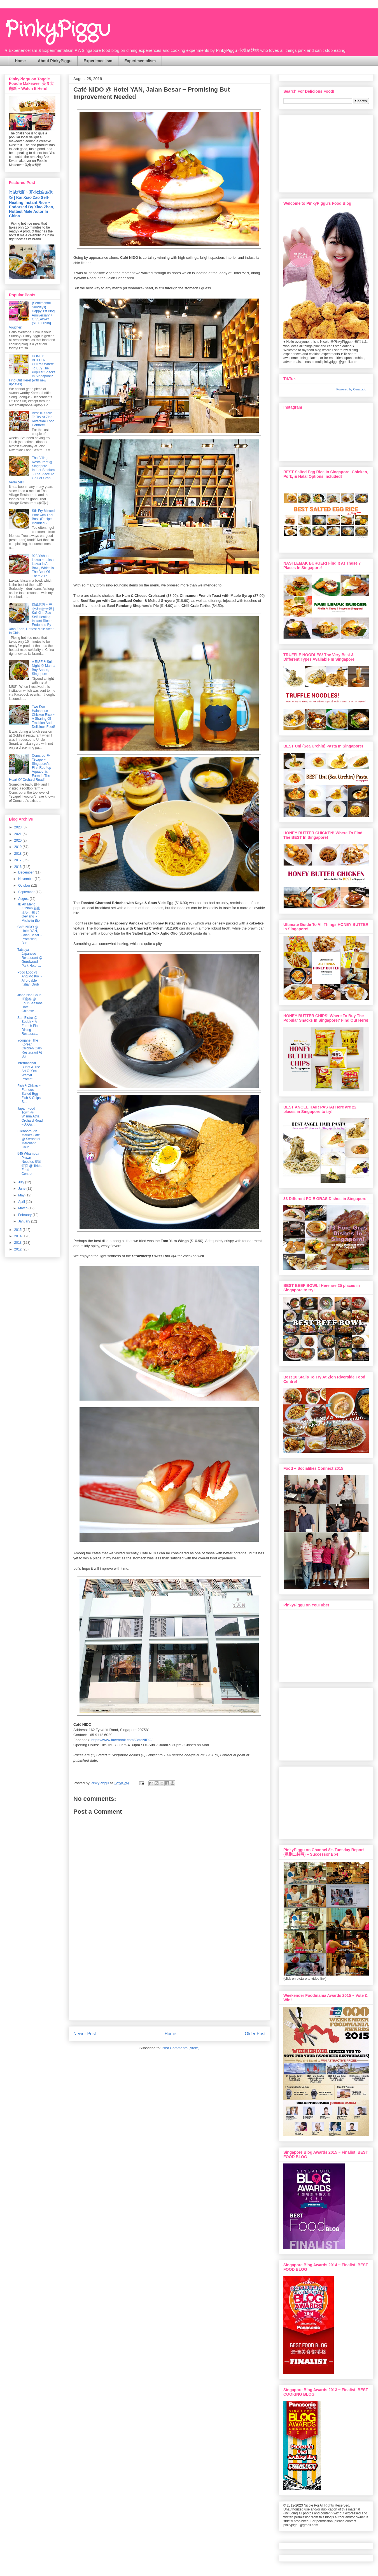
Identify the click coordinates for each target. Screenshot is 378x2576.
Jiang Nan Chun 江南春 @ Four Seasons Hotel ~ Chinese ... (30, 1003)
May (21, 1195)
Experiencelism (97, 61)
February (25, 1215)
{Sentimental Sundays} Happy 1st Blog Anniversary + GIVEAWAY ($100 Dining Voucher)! (32, 315)
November (26, 879)
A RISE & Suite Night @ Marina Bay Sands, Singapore (43, 668)
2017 (18, 860)
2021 (18, 834)
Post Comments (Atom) (180, 2048)
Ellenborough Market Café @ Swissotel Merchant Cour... (28, 1139)
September (27, 892)
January (24, 1221)
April (22, 1202)
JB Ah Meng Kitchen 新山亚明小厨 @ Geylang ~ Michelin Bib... (30, 912)
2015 (18, 1230)
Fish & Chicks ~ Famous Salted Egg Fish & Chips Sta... (29, 1094)
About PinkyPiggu (55, 61)
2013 (18, 1243)
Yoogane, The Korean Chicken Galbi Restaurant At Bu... (30, 1048)
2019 (18, 847)
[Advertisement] (169, 1981)
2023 (18, 827)
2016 (18, 867)
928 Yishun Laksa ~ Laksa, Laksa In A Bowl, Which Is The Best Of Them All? (43, 566)
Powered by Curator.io (351, 389)
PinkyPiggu (57, 30)
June (22, 1189)
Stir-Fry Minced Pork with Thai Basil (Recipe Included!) (43, 517)
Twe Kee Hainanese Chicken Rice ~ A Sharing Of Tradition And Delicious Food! (43, 717)
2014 (18, 1236)
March (23, 1208)
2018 (18, 854)
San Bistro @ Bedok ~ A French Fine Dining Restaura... (28, 1026)
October (24, 886)
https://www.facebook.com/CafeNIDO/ (121, 1740)
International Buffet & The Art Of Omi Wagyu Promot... (28, 1071)
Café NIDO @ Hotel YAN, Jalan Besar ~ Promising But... (29, 935)
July (21, 1182)
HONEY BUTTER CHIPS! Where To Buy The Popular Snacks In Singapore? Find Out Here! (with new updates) (32, 370)
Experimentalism (140, 61)
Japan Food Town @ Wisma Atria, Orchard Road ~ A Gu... (30, 1117)
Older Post (255, 2033)
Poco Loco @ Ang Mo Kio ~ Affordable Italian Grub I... (29, 980)
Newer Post (84, 2033)
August (24, 899)
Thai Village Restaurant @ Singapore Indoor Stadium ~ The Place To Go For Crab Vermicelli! (32, 470)
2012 (18, 1249)
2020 (18, 840)
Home (20, 61)
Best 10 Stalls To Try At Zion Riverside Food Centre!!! (43, 419)
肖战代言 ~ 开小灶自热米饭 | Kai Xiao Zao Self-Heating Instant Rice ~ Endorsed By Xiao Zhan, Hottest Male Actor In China (31, 204)
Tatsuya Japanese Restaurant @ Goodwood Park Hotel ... (29, 958)
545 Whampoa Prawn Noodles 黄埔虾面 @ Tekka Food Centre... (29, 1164)
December (26, 872)
